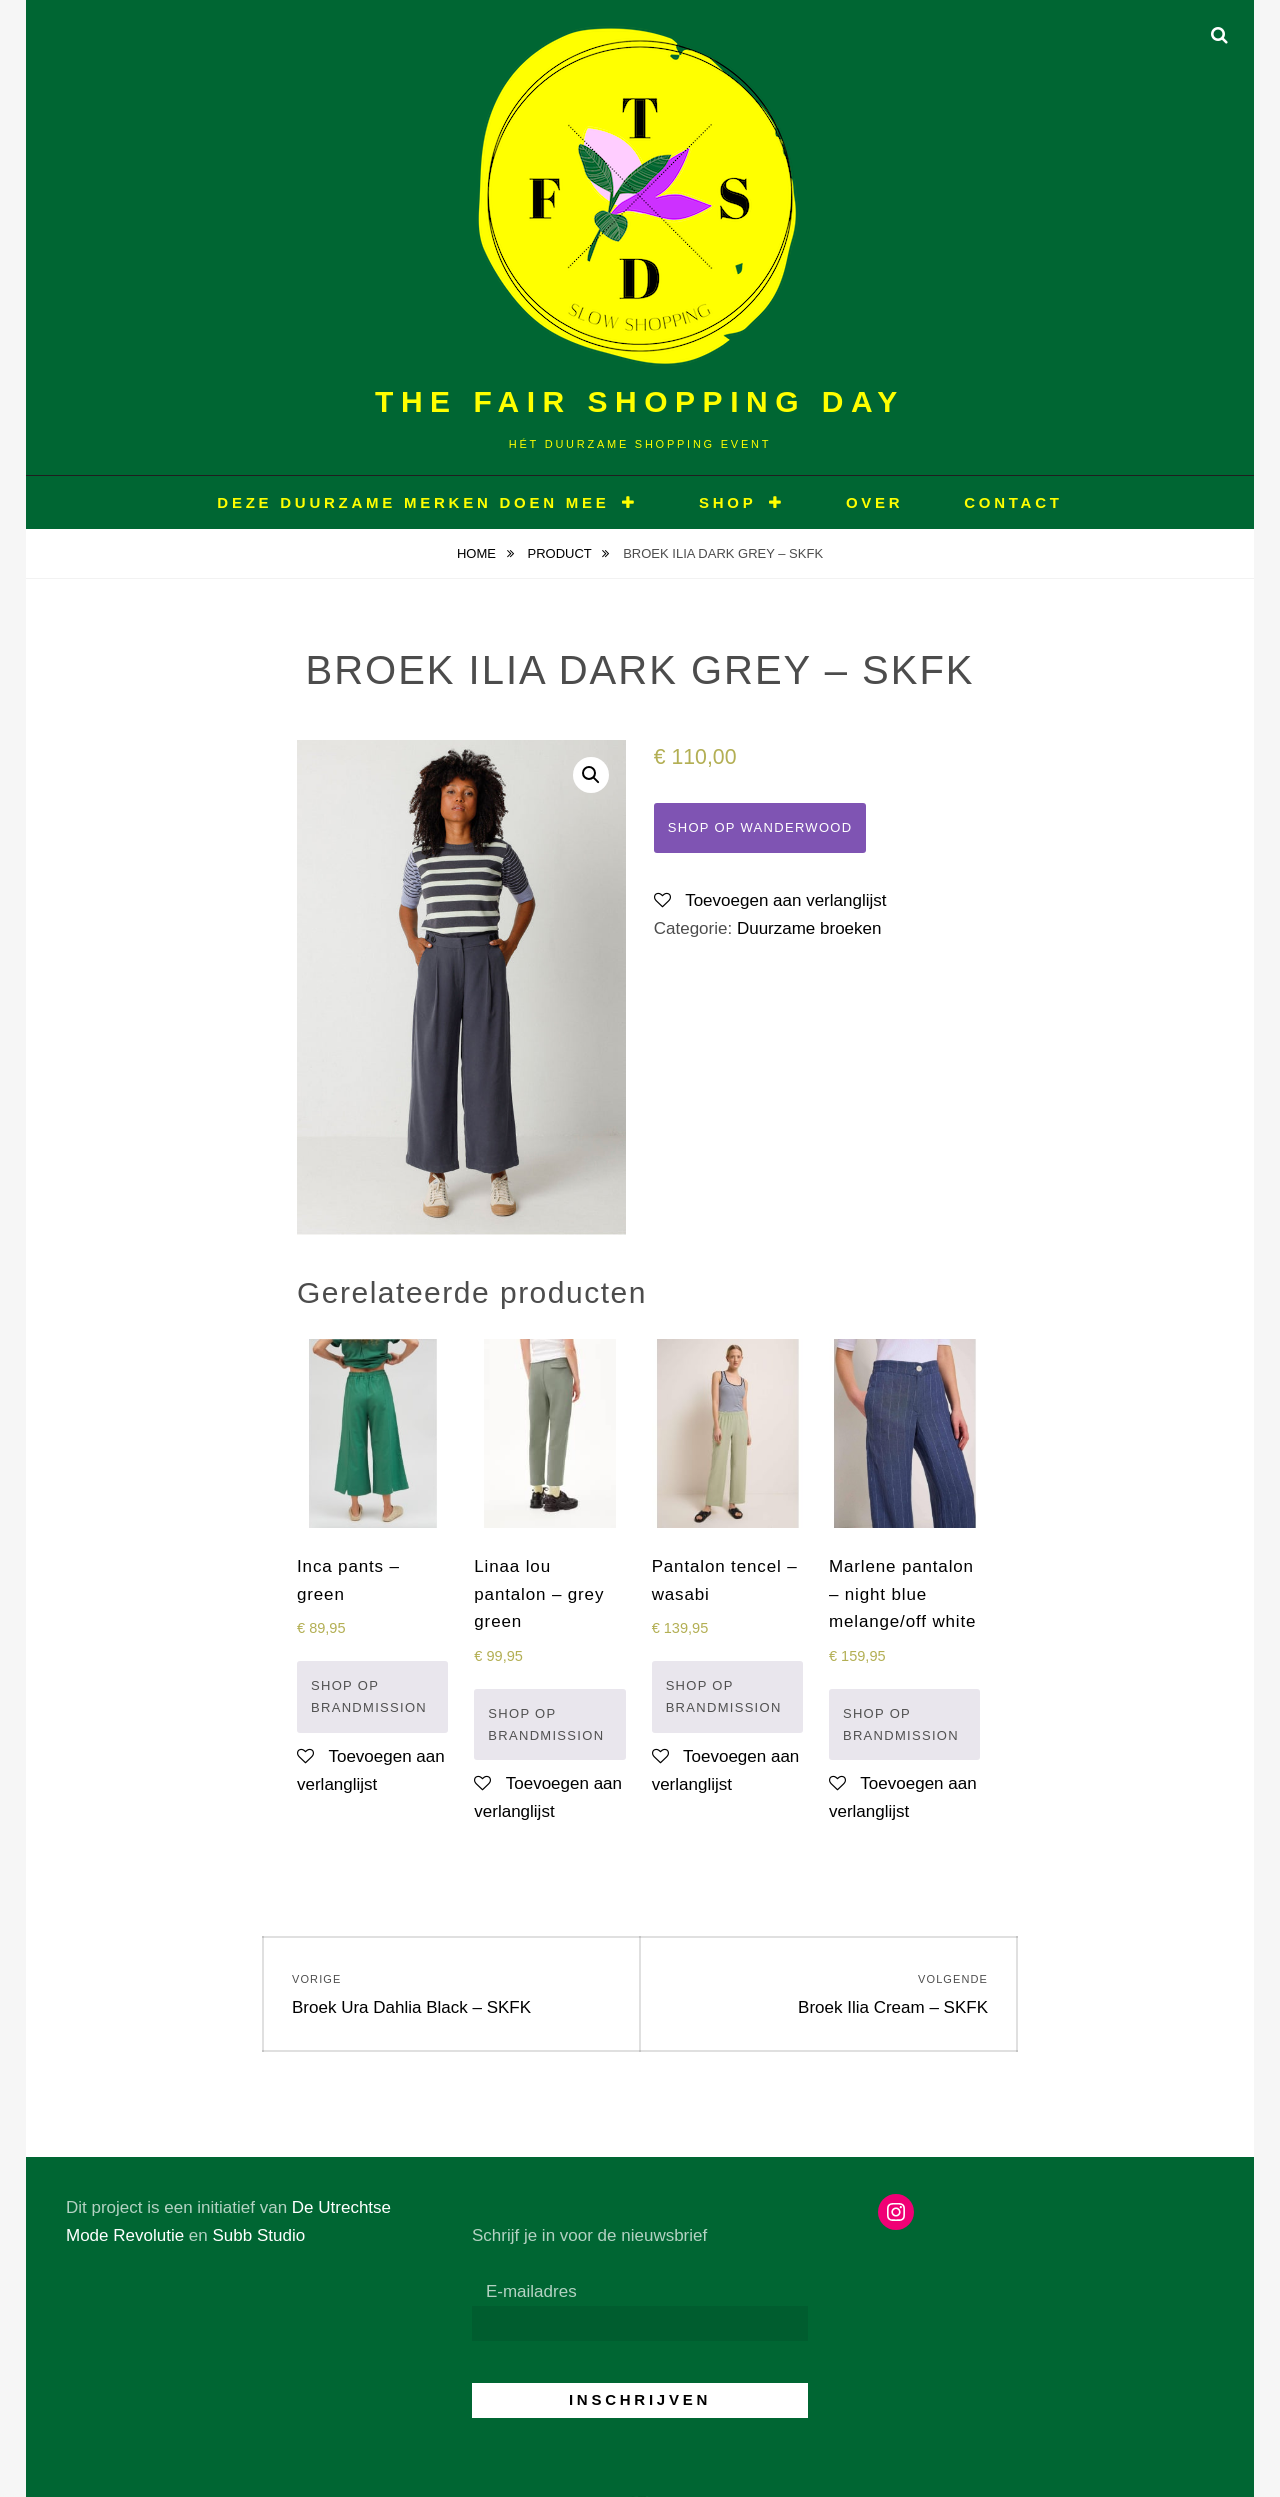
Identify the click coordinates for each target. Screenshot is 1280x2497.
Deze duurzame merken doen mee (413, 502)
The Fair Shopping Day (640, 401)
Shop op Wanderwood (760, 827)
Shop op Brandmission (369, 1696)
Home (478, 553)
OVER (875, 502)
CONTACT (1013, 502)
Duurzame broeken (809, 928)
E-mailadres (531, 2291)
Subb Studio (258, 2235)
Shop (728, 502)
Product (562, 553)
